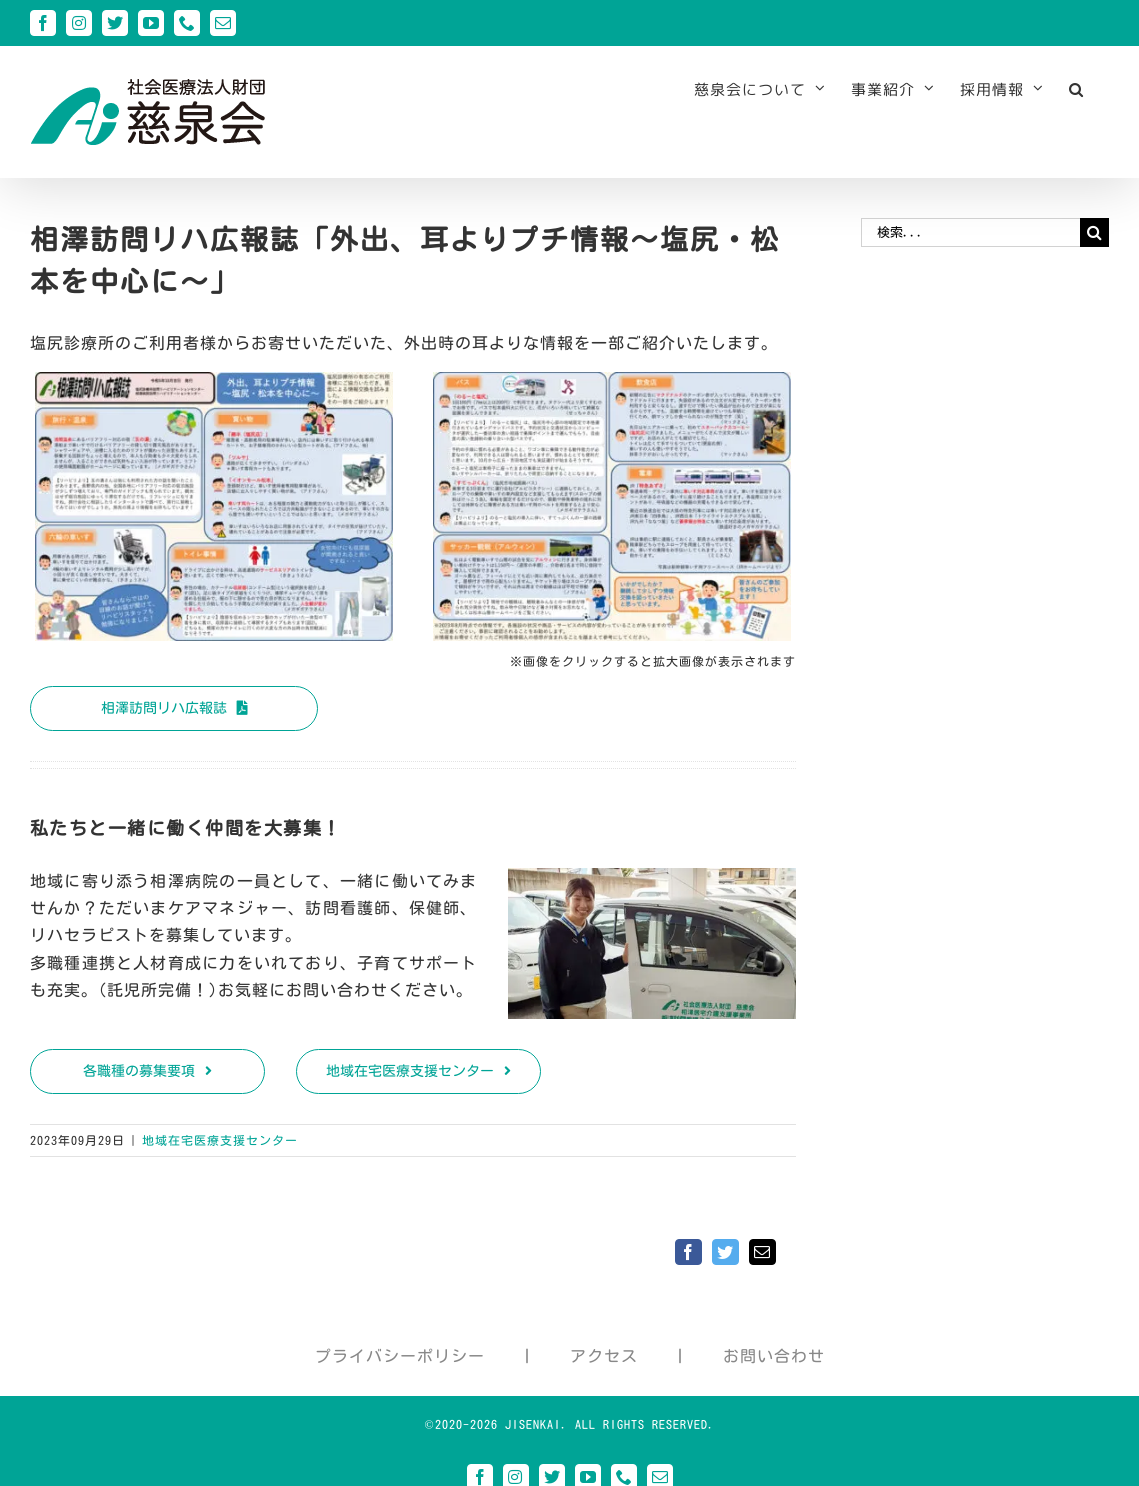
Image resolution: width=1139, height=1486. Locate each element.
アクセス (604, 1356)
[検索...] (970, 232)
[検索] (1094, 232)
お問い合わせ (774, 1356)
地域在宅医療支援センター (220, 1140)
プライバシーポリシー (400, 1356)
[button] (1076, 89)
